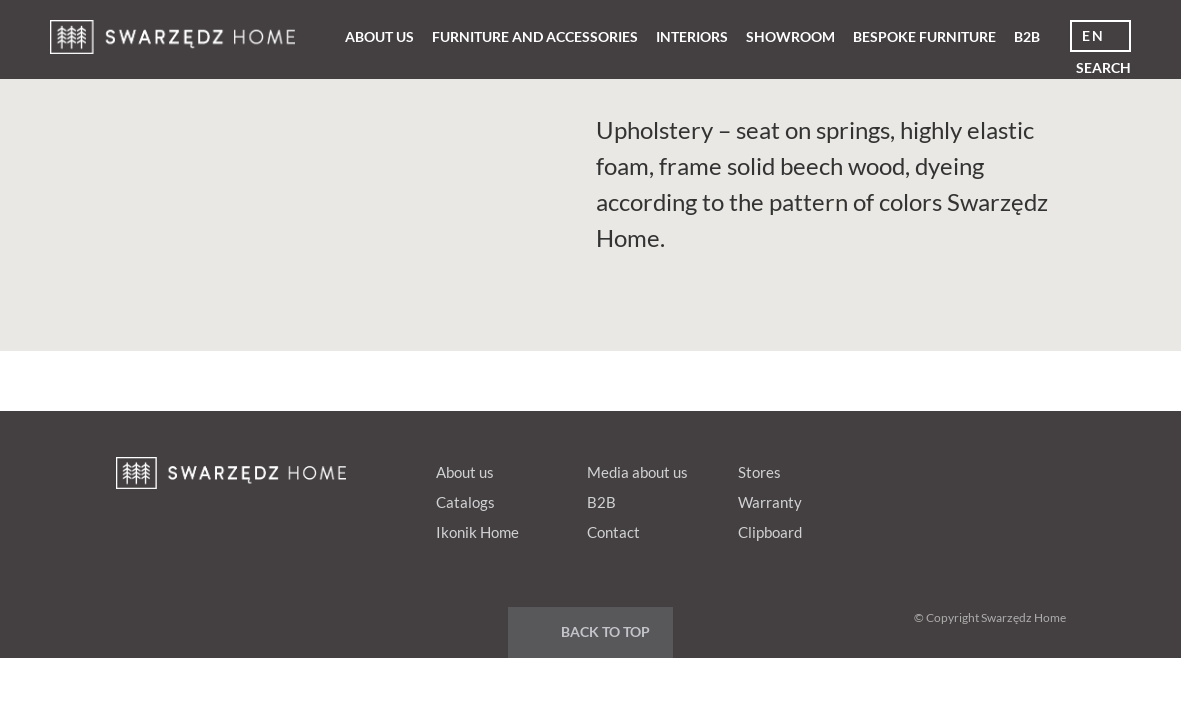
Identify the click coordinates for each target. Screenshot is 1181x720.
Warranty (770, 502)
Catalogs (465, 502)
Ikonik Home (477, 532)
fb (889, 468)
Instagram (1041, 468)
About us (379, 36)
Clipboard (770, 532)
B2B (1027, 36)
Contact (613, 532)
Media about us (637, 472)
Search (1103, 67)
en (1093, 35)
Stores (759, 472)
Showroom (790, 36)
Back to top (605, 631)
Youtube (1003, 468)
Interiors (692, 36)
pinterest (927, 468)
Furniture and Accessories (535, 36)
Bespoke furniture (924, 36)
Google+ (965, 468)
